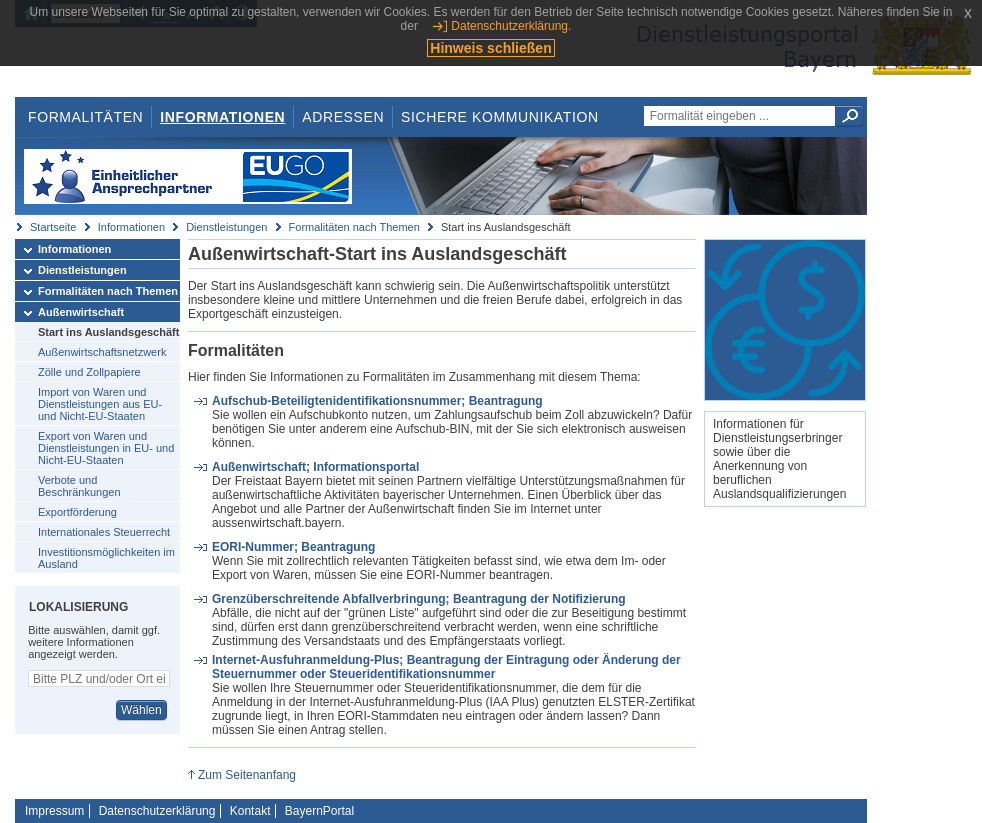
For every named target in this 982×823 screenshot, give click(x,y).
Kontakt (250, 811)
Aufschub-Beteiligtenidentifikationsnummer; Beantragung (377, 401)
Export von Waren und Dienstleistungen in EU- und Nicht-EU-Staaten (106, 448)
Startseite (53, 227)
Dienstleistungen (226, 227)
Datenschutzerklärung (157, 811)
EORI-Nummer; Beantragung (293, 547)
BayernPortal (319, 811)
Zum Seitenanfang (247, 775)
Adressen (343, 117)
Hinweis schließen (490, 48)
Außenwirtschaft (81, 312)
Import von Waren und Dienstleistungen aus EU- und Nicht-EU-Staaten (100, 404)
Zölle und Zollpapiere (89, 372)
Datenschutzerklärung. (511, 26)
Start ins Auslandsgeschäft (108, 332)
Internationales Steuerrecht (104, 532)
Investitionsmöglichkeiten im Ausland (106, 558)
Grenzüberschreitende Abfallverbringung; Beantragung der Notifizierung (419, 599)
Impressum (54, 811)
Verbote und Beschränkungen (79, 486)
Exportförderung (77, 512)
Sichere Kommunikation (500, 117)
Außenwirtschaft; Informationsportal (315, 467)
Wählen (141, 710)
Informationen (222, 117)
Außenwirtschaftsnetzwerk (102, 352)
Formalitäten (85, 117)
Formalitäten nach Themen (354, 227)
